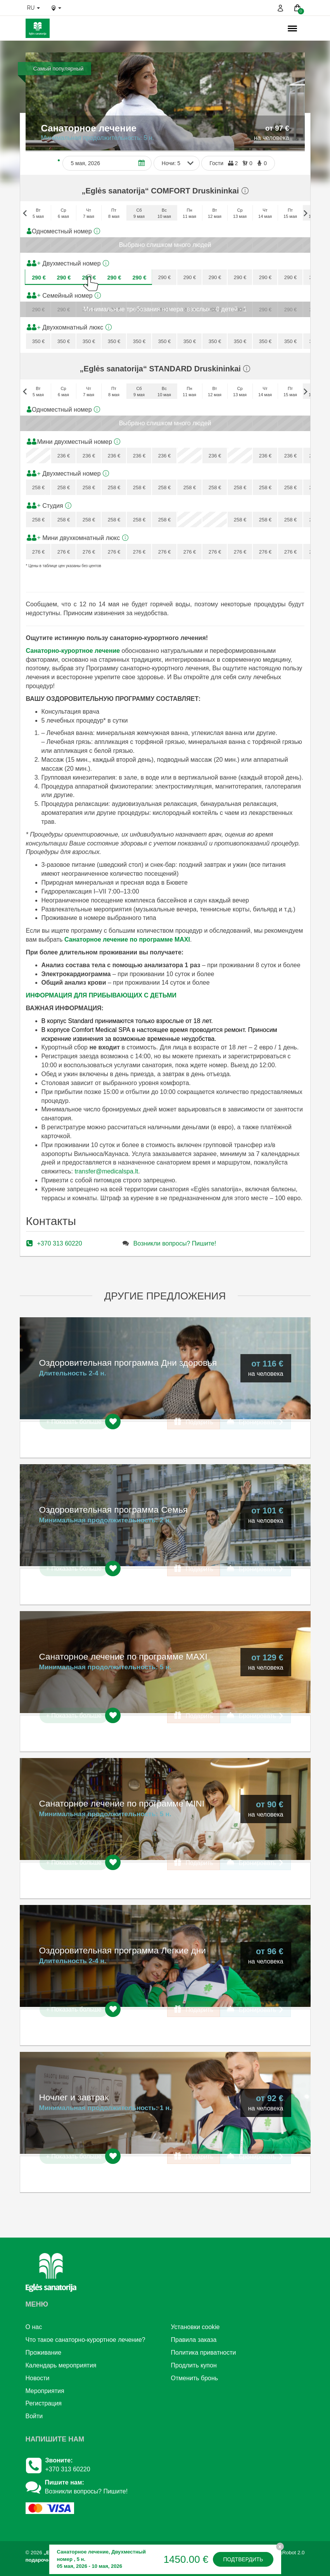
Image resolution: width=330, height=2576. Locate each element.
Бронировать (255, 1422)
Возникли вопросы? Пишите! (174, 1243)
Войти (34, 2416)
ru (33, 8)
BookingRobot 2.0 (284, 2552)
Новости (38, 2378)
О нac (34, 2327)
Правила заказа (194, 2339)
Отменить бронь (194, 2378)
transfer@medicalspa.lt (106, 1171)
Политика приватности (203, 2352)
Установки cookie (195, 2327)
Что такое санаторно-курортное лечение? (85, 2339)
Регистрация (44, 2403)
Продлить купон (194, 2365)
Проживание (44, 2352)
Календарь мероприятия (61, 2365)
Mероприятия (45, 2391)
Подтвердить (243, 2559)
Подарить (193, 1422)
